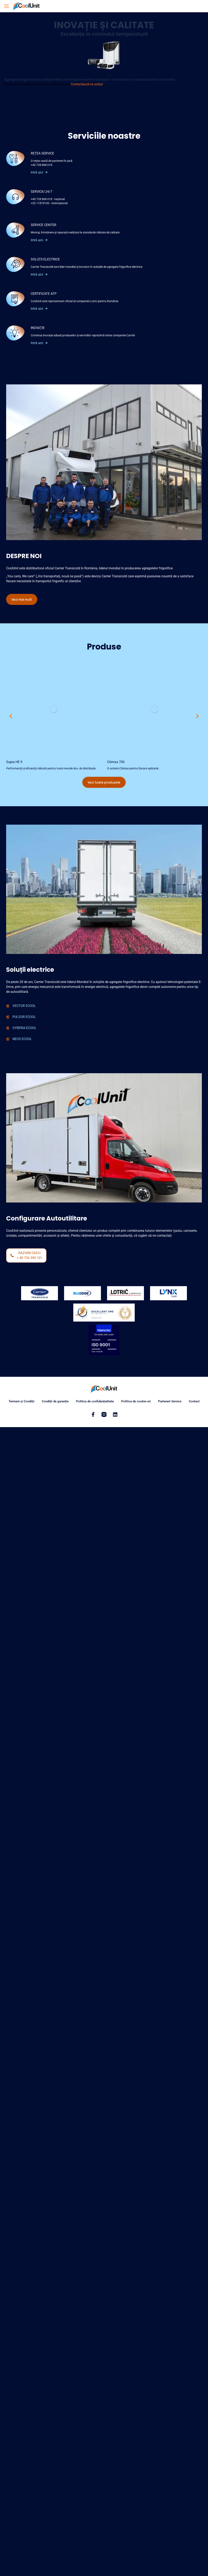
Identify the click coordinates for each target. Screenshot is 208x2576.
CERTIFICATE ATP (44, 294)
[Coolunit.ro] (26, 6)
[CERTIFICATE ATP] (15, 298)
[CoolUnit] (92, 1414)
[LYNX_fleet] (168, 1293)
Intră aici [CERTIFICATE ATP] (39, 309)
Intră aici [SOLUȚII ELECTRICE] (39, 274)
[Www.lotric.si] (125, 1293)
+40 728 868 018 (41, 165)
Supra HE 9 (14, 762)
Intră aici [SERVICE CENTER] (39, 240)
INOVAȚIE (38, 328)
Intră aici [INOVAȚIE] (39, 343)
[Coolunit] (104, 1414)
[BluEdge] (82, 1293)
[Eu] (39, 1293)
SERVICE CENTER (43, 225)
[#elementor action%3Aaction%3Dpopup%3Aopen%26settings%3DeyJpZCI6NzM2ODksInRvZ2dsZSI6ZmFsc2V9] (6, 6)
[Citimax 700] (154, 709)
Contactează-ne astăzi (87, 84)
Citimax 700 (115, 762)
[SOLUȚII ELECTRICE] (15, 264)
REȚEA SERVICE (42, 153)
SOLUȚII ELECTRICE (45, 259)
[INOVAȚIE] (15, 332)
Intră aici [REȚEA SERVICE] (39, 172)
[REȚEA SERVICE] (15, 158)
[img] (15, 196)
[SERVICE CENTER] (15, 230)
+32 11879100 (40, 203)
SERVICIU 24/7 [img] (41, 192)
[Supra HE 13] (53, 709)
